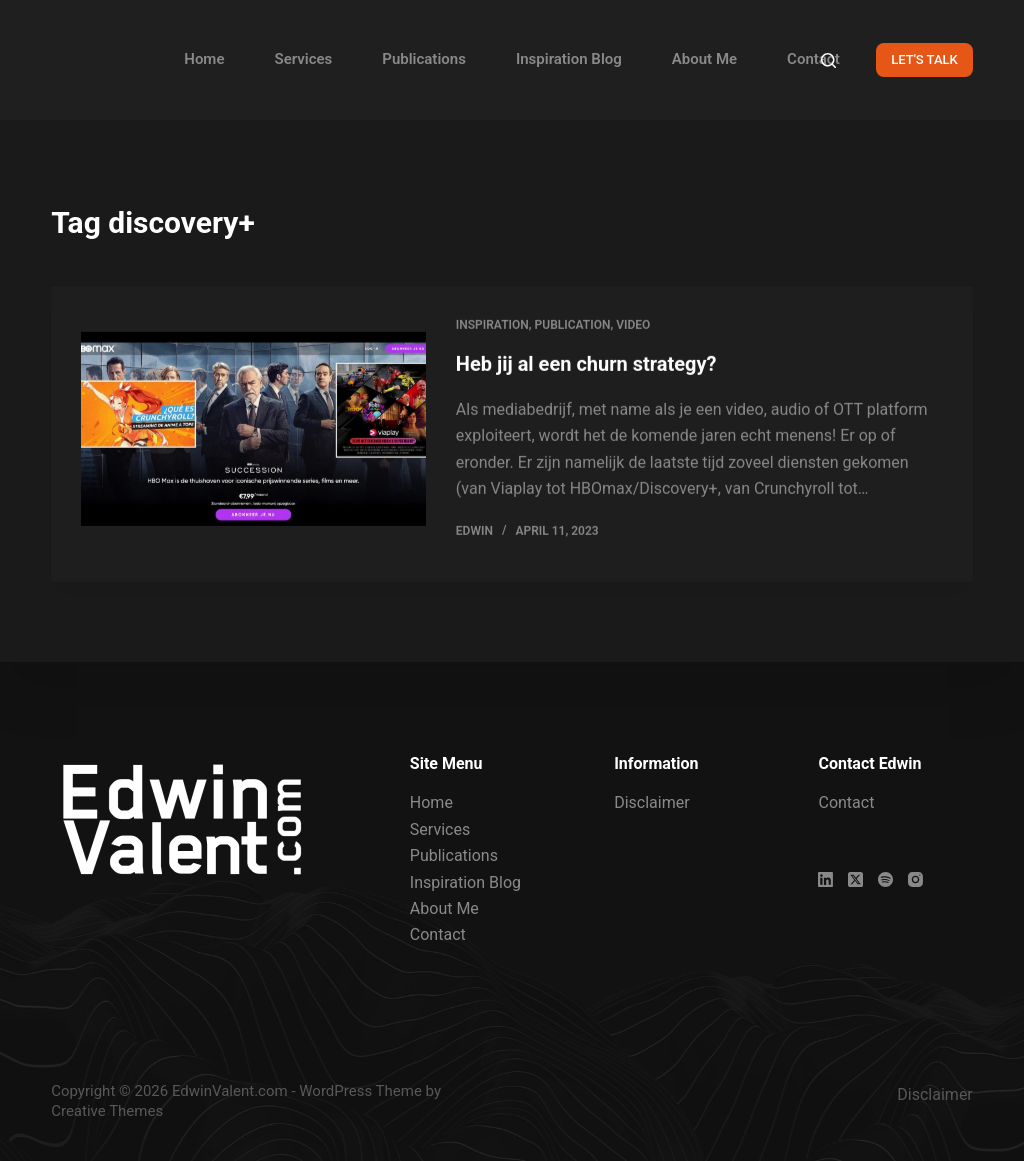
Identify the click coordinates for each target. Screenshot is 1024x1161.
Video (633, 326)
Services (303, 59)
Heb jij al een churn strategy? (586, 365)
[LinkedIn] (825, 879)
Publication (573, 326)
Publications (424, 59)
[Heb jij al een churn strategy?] (253, 430)
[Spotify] (885, 879)
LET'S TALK (924, 59)
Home (204, 59)
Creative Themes (107, 1111)
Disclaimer (651, 802)
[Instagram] (915, 879)
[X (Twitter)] (855, 879)
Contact (813, 59)
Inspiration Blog (569, 59)
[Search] (828, 60)
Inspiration (492, 326)
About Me (704, 59)
